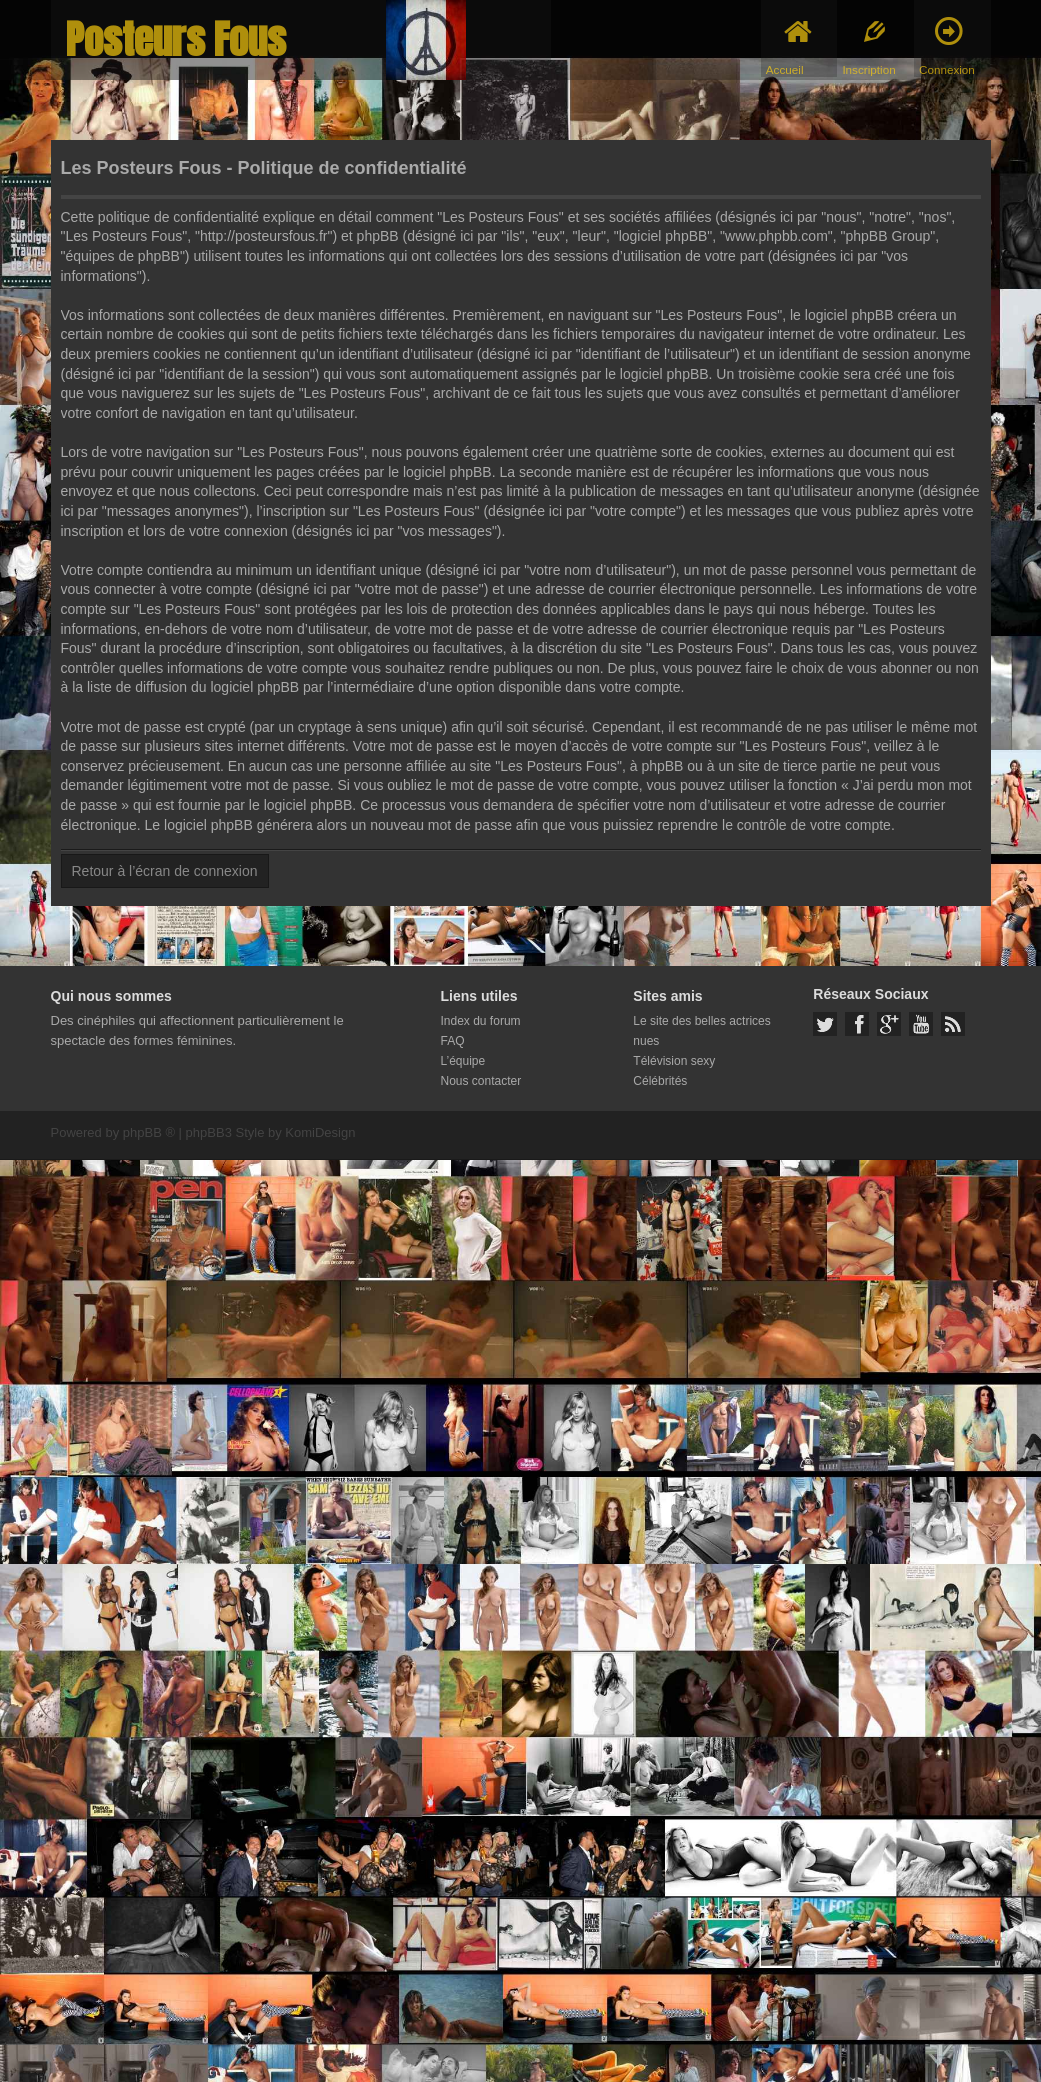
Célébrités (660, 1081)
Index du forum (481, 1021)
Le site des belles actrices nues (701, 1031)
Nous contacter (481, 1081)
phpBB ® (149, 1132)
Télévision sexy (674, 1061)
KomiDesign (320, 1132)
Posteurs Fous (176, 39)
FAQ (453, 1041)
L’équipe (463, 1061)
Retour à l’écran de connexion (165, 871)
